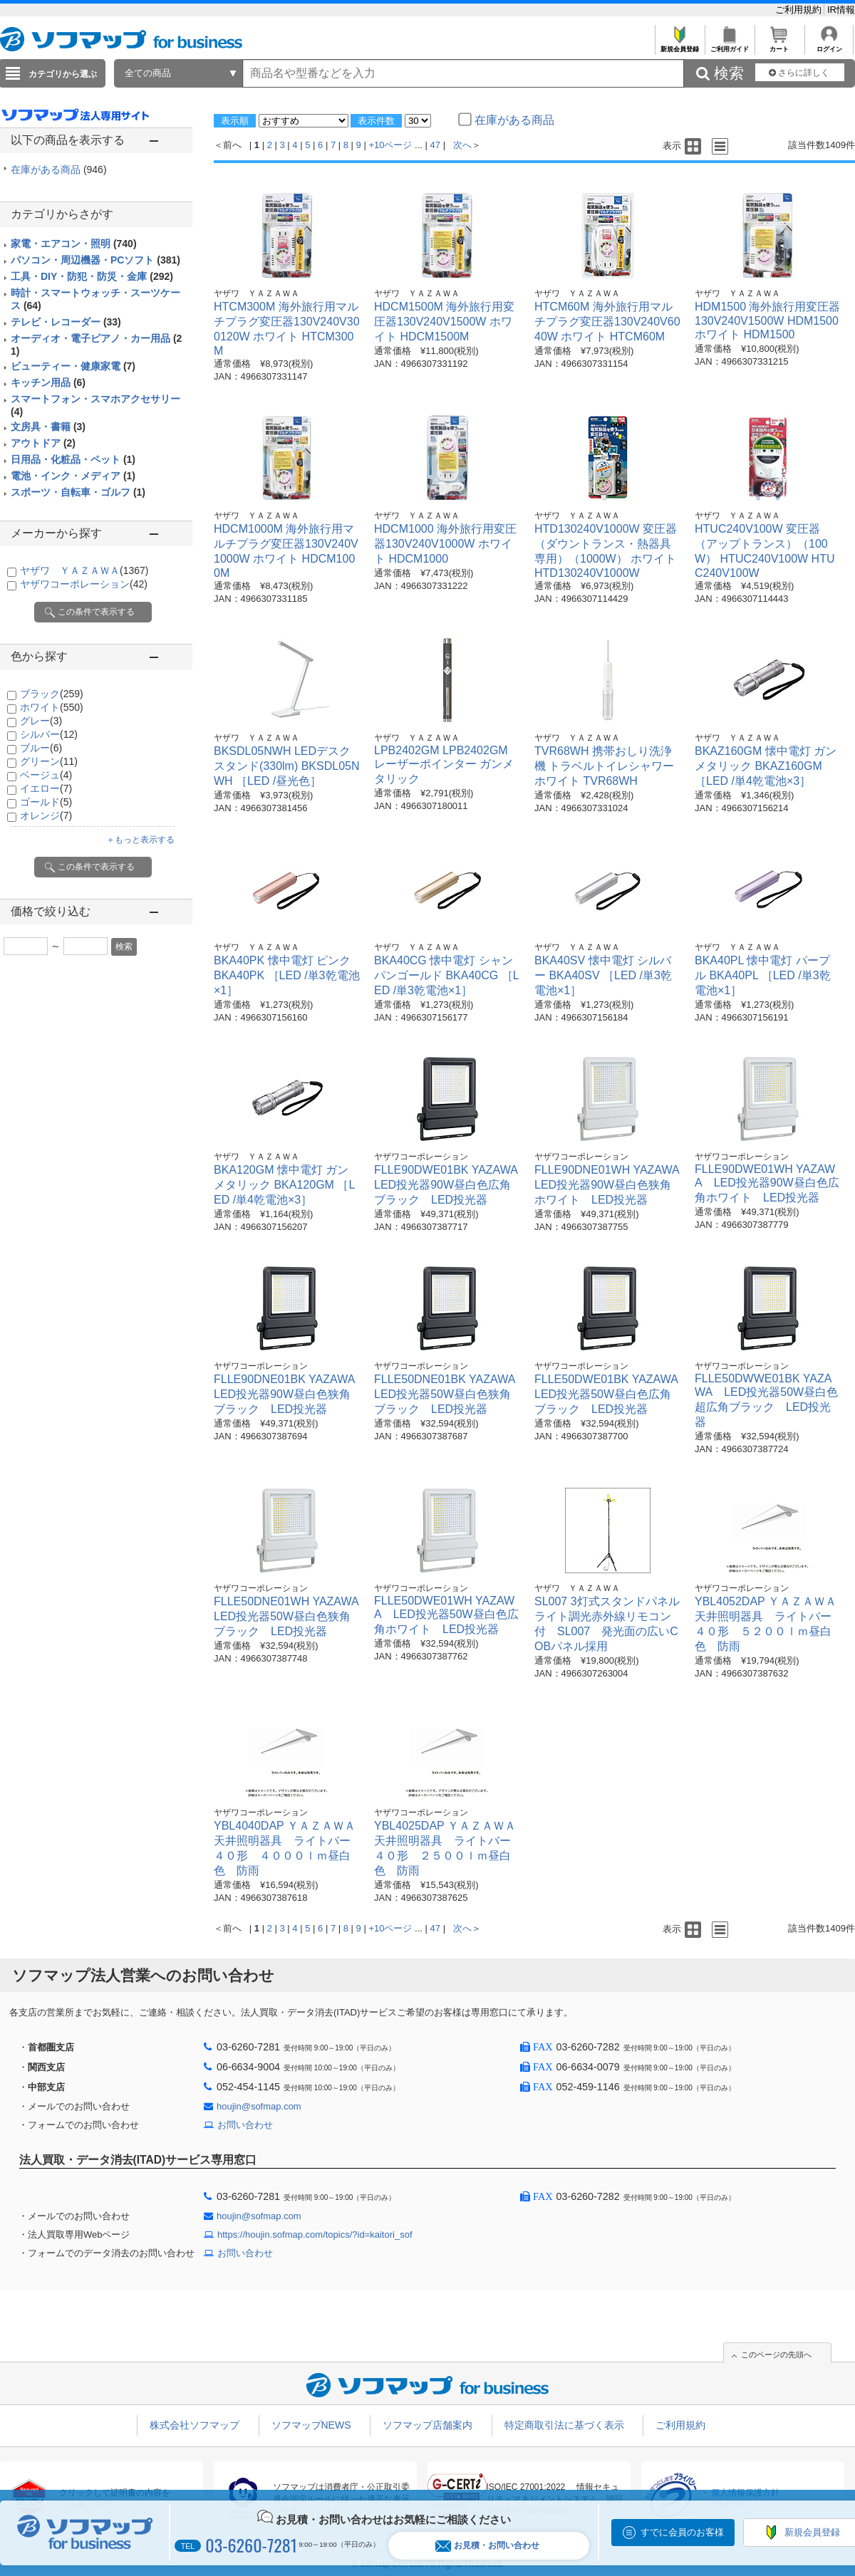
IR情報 (841, 9)
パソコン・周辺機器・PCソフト (95, 260)
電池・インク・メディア (73, 475)
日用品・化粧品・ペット (73, 459)
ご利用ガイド (729, 45)
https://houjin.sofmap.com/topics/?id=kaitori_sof (315, 2234)
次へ (462, 145)
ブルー (41, 747)
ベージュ (46, 775)
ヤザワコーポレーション (83, 584)
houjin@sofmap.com (259, 2106)
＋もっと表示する (140, 840)
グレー (41, 720)
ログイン (829, 45)
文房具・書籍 (48, 426)
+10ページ (390, 145)
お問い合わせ (245, 2124)
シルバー (49, 734)
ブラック (51, 693)
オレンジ (46, 815)
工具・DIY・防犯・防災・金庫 (92, 276)
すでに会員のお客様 (682, 2532)
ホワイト (51, 707)
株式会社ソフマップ (194, 2425)
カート (779, 45)
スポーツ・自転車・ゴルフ (78, 492)
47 (435, 145)
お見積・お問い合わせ (487, 2545)
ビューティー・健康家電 (73, 366)
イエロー (46, 788)
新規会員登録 (679, 45)
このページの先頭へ (776, 2354)
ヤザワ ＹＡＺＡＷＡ (84, 570)
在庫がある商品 (59, 169)
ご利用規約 (799, 9)
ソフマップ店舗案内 (427, 2425)
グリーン (49, 761)
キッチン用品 (48, 382)
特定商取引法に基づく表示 (564, 2425)
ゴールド (46, 802)
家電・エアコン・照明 (74, 243)
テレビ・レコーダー (66, 322)
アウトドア (43, 443)
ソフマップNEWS (311, 2425)
